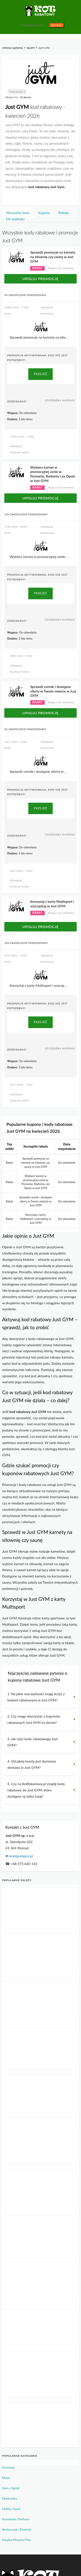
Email (7, 313)
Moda (6, 2478)
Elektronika (9, 2498)
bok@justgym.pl (21, 1856)
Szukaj (56, 25)
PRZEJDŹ (40, 374)
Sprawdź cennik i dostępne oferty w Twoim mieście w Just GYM (53, 691)
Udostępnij (47, 307)
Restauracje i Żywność (17, 2529)
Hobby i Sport (11, 2509)
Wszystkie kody (18, 213)
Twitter (25, 452)
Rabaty (64, 213)
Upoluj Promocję (40, 279)
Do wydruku (15, 219)
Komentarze (47, 313)
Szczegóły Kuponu (60, 400)
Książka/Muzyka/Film (16, 2540)
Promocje (8, 2467)
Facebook (15, 452)
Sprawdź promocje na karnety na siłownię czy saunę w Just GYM (52, 256)
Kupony (44, 213)
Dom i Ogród (10, 2488)
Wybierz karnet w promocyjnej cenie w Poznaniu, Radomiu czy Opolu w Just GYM (52, 474)
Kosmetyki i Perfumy (16, 2519)
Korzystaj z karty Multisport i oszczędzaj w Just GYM (52, 903)
